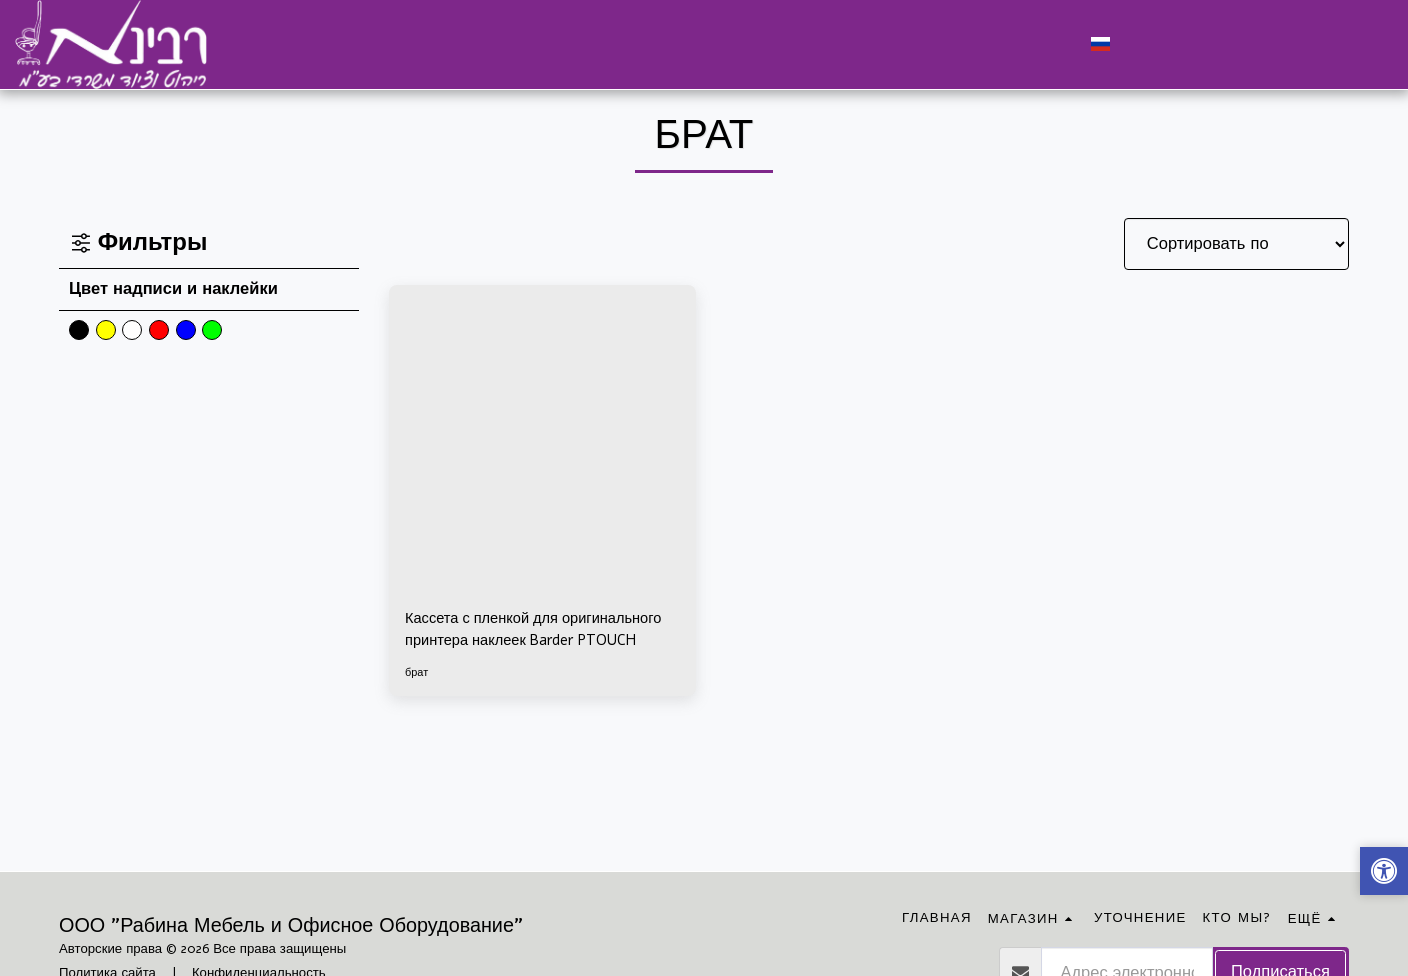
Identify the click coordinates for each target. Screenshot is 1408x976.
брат (417, 677)
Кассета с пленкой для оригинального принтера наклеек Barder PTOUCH (532, 633)
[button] (1137, 44)
